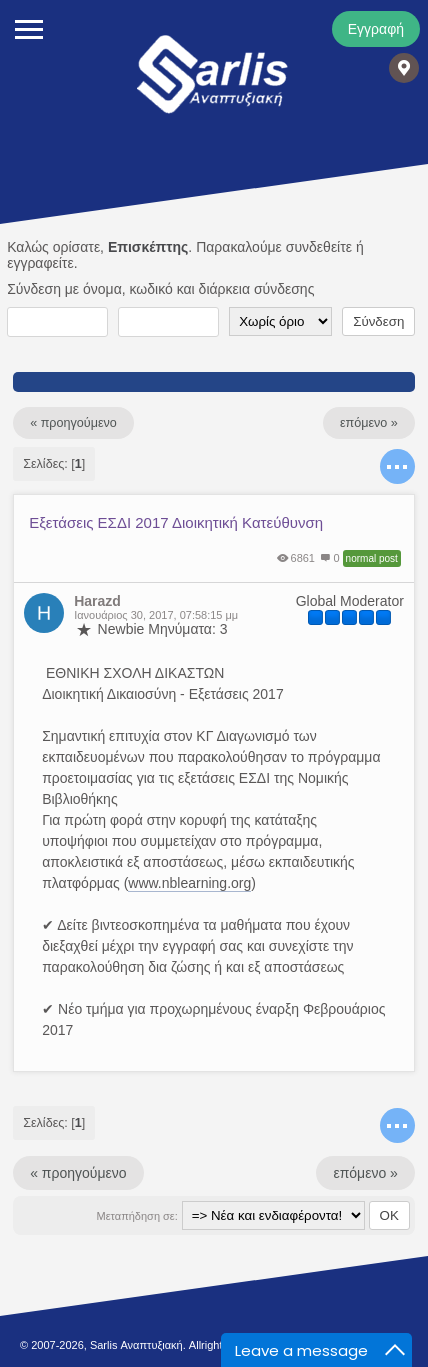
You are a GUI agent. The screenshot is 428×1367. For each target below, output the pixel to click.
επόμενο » (369, 423)
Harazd (97, 601)
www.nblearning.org (189, 883)
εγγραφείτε (40, 263)
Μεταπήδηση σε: (137, 1216)
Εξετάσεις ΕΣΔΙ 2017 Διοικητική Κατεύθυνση (176, 522)
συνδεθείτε (319, 247)
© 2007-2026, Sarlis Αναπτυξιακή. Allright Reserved (146, 1345)
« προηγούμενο (73, 423)
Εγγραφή (376, 29)
